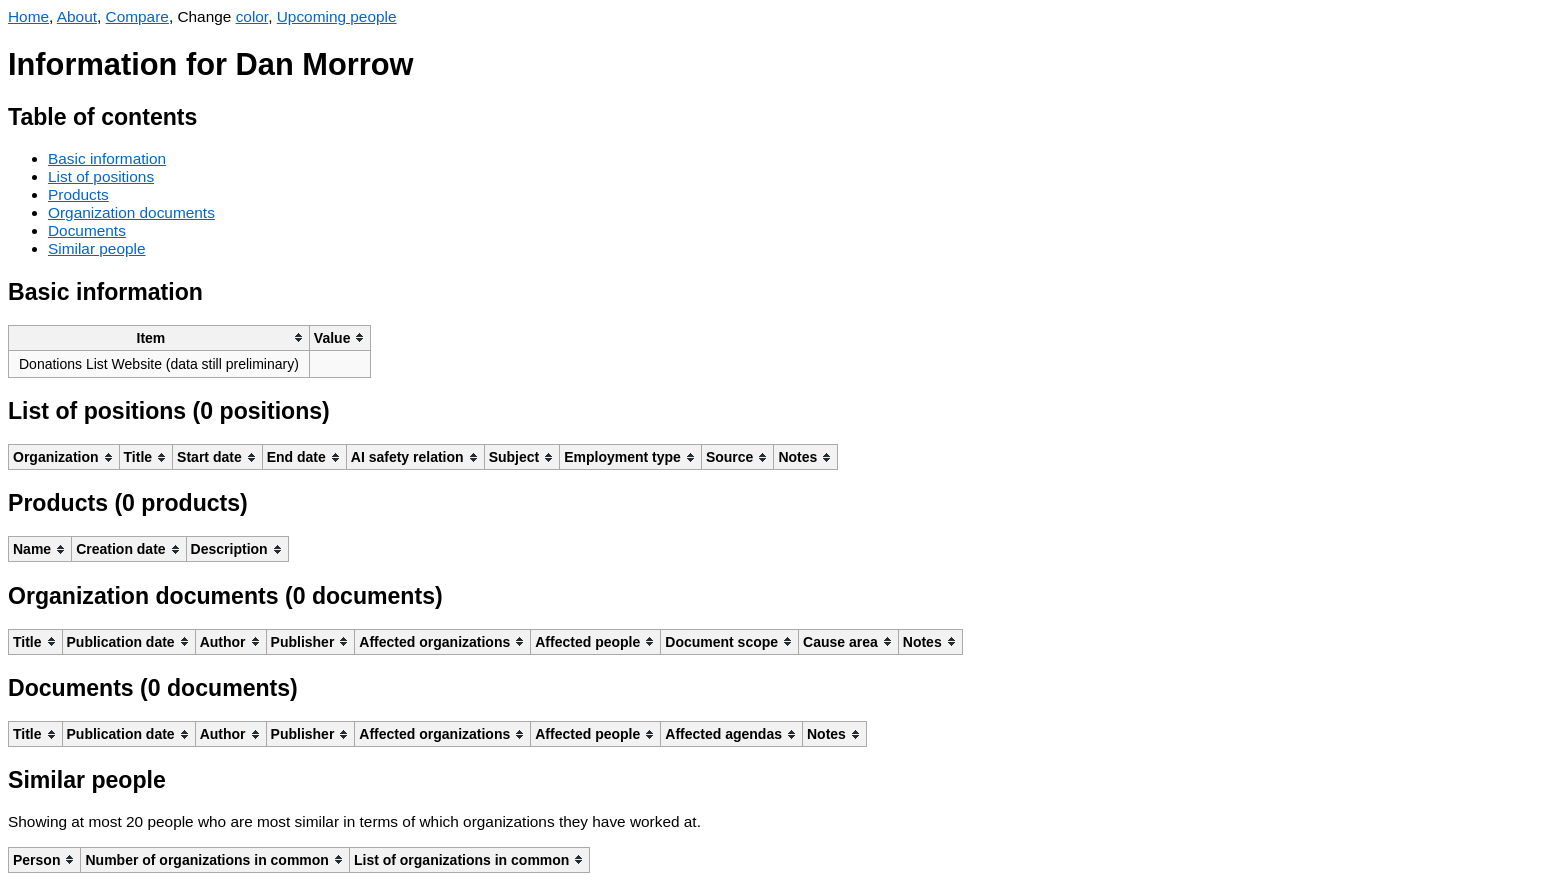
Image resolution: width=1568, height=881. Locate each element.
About (77, 16)
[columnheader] (159, 337)
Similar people (97, 248)
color (252, 16)
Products (78, 194)
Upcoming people (337, 16)
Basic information (107, 158)
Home (28, 16)
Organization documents (131, 212)
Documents (87, 230)
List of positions (101, 176)
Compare (137, 16)
